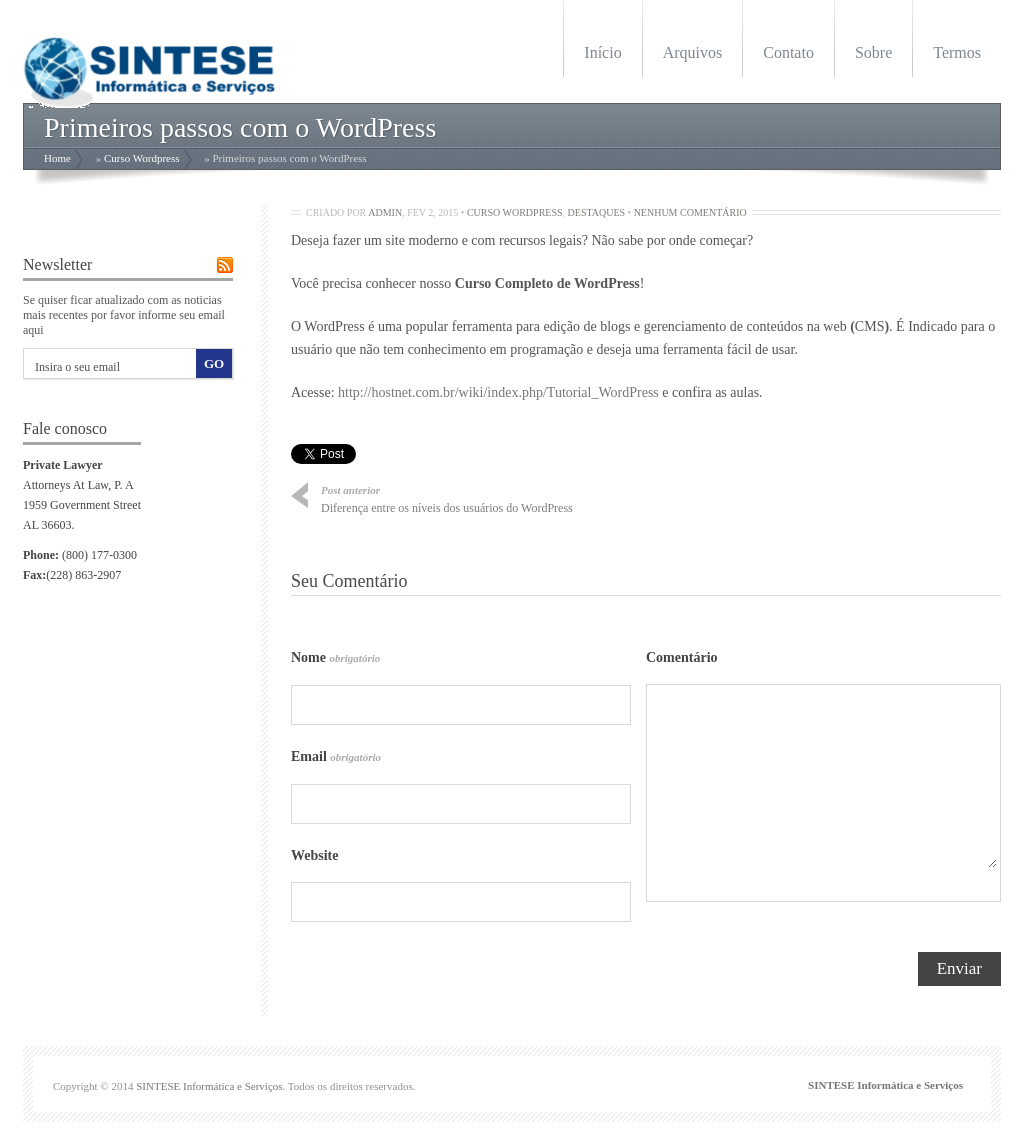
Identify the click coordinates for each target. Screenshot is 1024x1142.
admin (385, 212)
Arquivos (693, 52)
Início (602, 52)
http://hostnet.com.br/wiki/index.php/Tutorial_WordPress (498, 392)
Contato (788, 52)
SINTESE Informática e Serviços (209, 1086)
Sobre (873, 52)
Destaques (597, 212)
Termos (957, 52)
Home (57, 158)
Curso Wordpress (142, 158)
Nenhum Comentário (690, 212)
